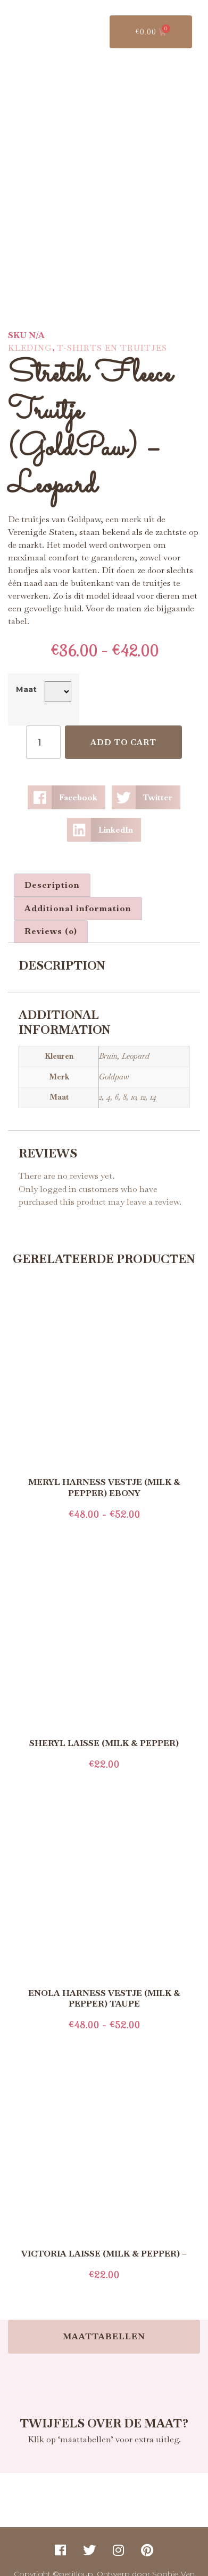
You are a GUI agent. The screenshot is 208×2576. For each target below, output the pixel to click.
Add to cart (123, 722)
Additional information (77, 888)
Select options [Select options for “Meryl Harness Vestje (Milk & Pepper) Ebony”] (104, 1511)
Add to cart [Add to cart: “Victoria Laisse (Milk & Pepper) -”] (104, 2272)
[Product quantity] (43, 722)
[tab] (52, 865)
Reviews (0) (50, 911)
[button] (66, 777)
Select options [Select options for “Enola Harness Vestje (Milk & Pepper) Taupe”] (104, 2022)
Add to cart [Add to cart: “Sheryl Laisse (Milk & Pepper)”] (104, 1761)
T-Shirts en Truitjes (112, 327)
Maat (26, 668)
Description (52, 864)
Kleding (30, 327)
